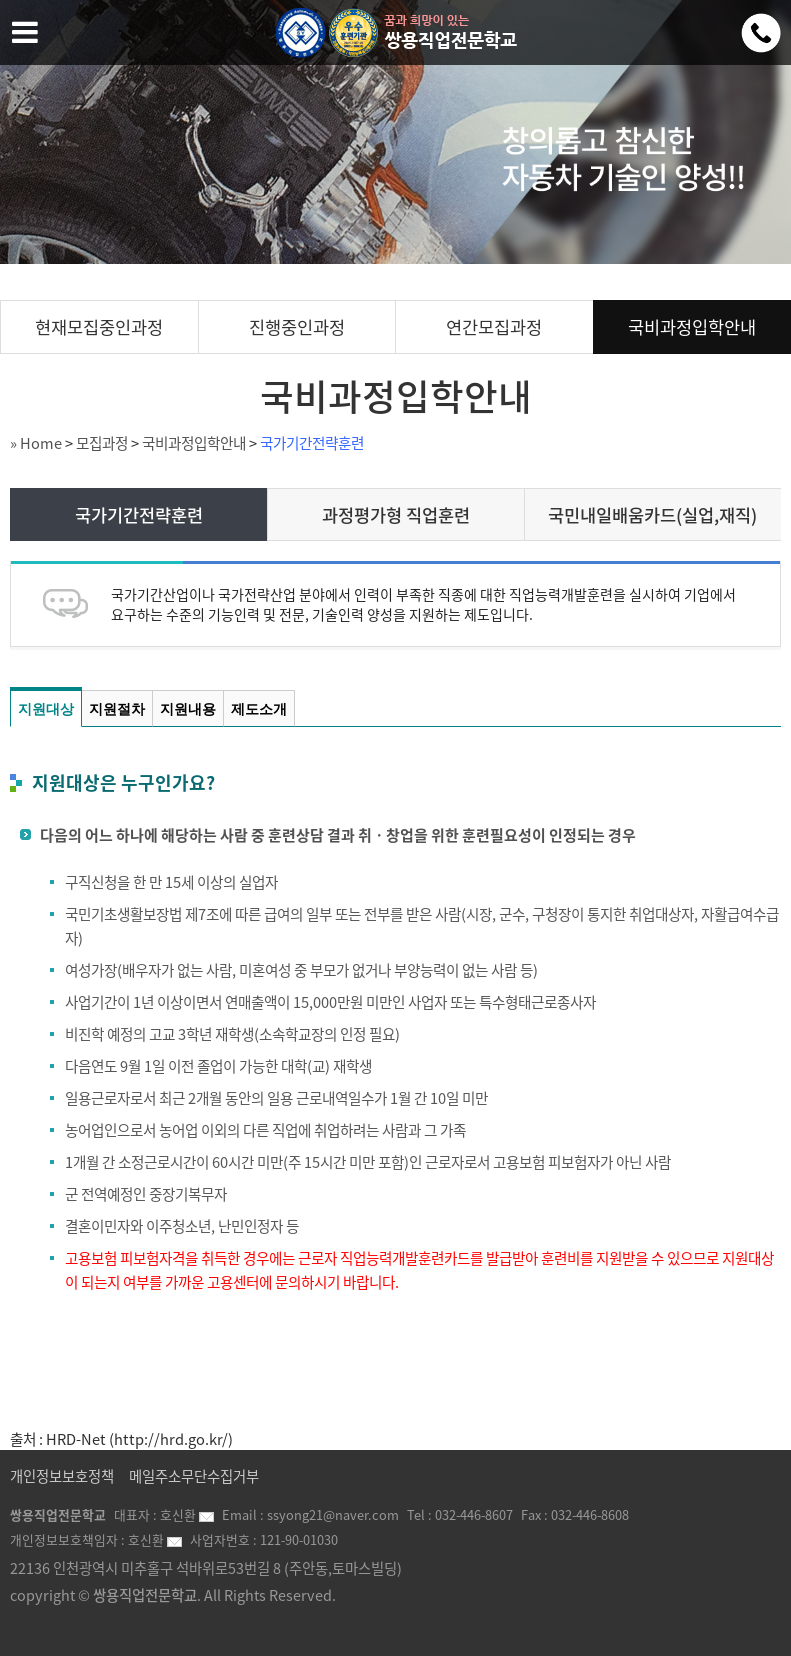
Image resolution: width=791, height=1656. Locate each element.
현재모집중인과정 (99, 327)
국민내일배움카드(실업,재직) (652, 515)
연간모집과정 (494, 327)
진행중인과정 (297, 327)
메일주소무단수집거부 (194, 1476)
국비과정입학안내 (692, 327)
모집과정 (102, 443)
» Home (36, 443)
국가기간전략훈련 (312, 443)
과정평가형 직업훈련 (396, 515)
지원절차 (117, 709)
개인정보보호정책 (62, 1476)
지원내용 (188, 709)
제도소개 (259, 709)
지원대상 (46, 709)
